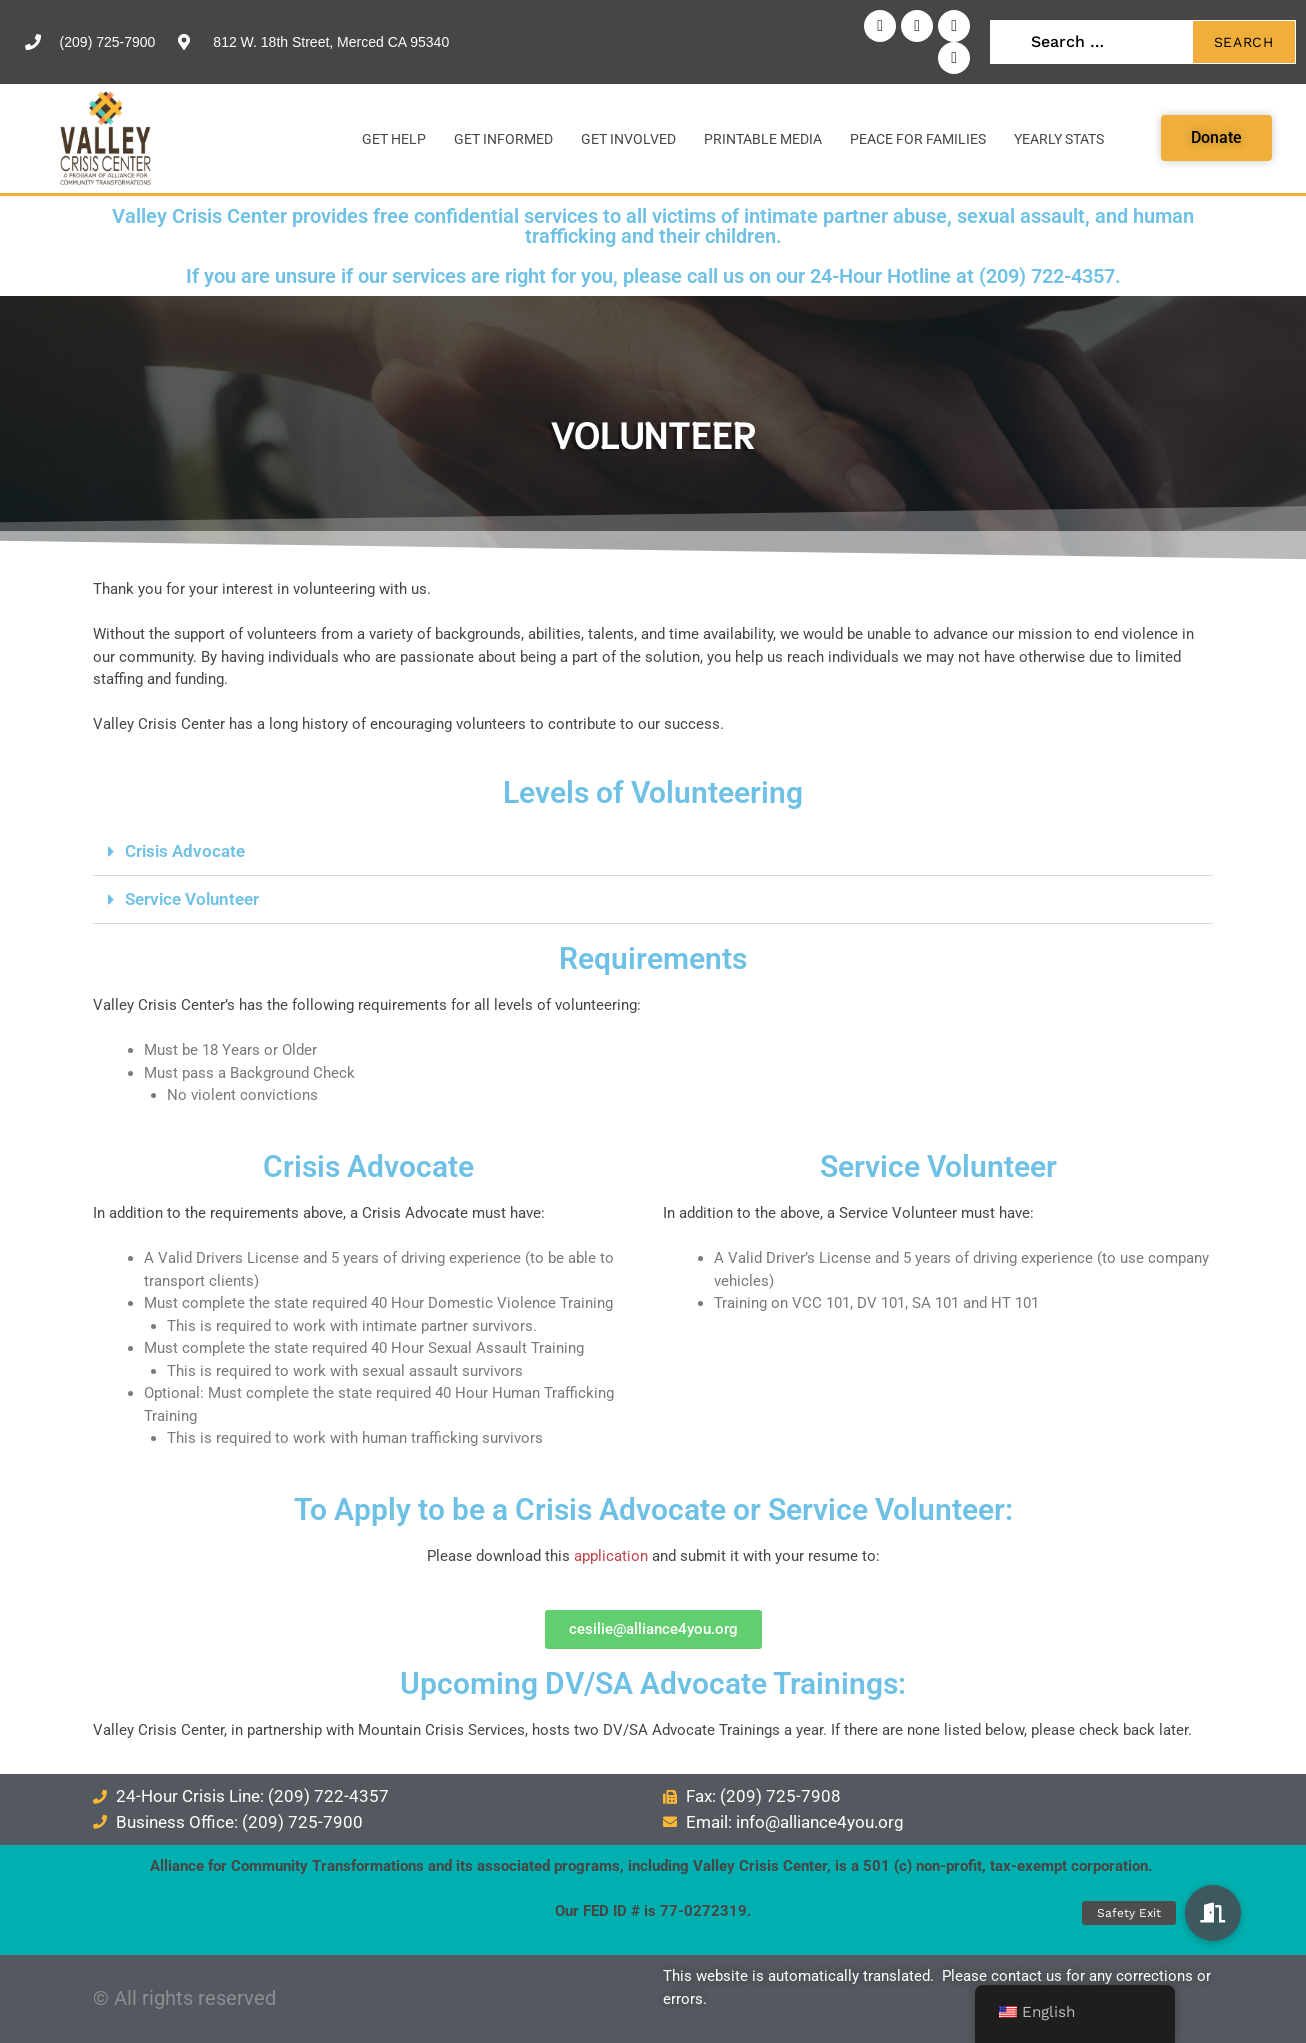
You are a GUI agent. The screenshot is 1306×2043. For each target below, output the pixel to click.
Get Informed (503, 139)
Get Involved (628, 139)
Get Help (394, 139)
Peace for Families (918, 139)
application (611, 1556)
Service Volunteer (192, 899)
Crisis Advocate (185, 851)
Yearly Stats (1059, 139)
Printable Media (763, 139)
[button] (653, 852)
